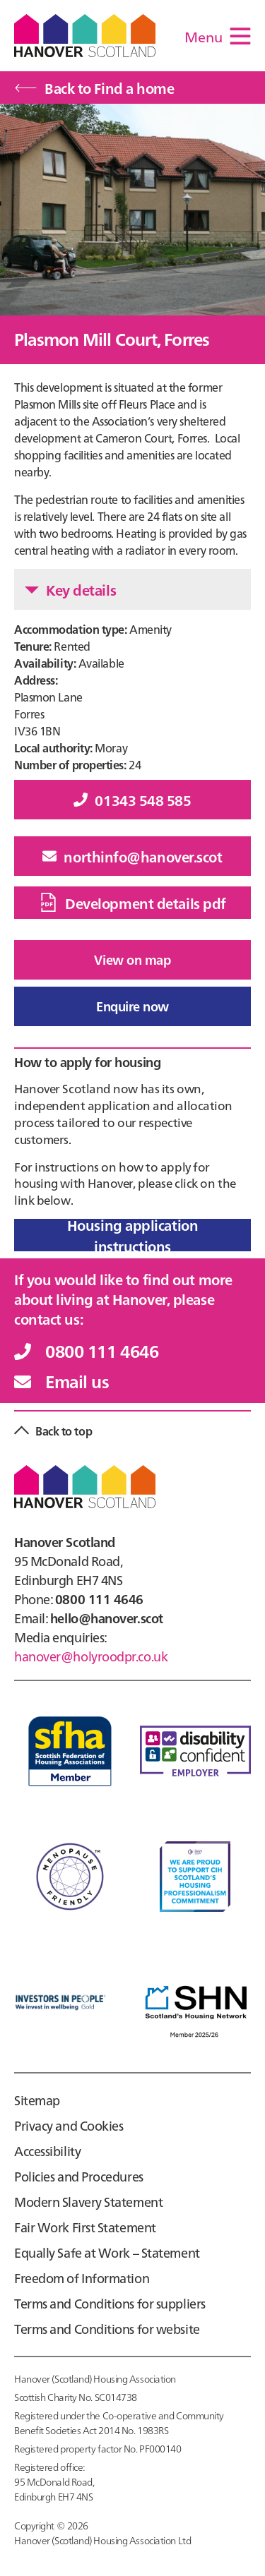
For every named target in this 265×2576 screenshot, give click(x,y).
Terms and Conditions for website (107, 2328)
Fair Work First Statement (85, 2227)
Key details (70, 589)
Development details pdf (132, 903)
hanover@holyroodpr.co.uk (90, 1656)
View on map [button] (132, 959)
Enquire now (132, 1006)
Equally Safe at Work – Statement (107, 2252)
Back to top (63, 1430)
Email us (61, 1380)
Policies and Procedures (78, 2176)
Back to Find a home (94, 88)
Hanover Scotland (84, 35)
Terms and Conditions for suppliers (110, 2303)
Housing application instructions (133, 1235)
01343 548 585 (132, 799)
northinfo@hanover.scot (132, 856)
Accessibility (47, 2151)
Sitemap (37, 2100)
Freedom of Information (81, 2278)
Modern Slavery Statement (88, 2201)
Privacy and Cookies (69, 2125)
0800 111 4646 (86, 1350)
